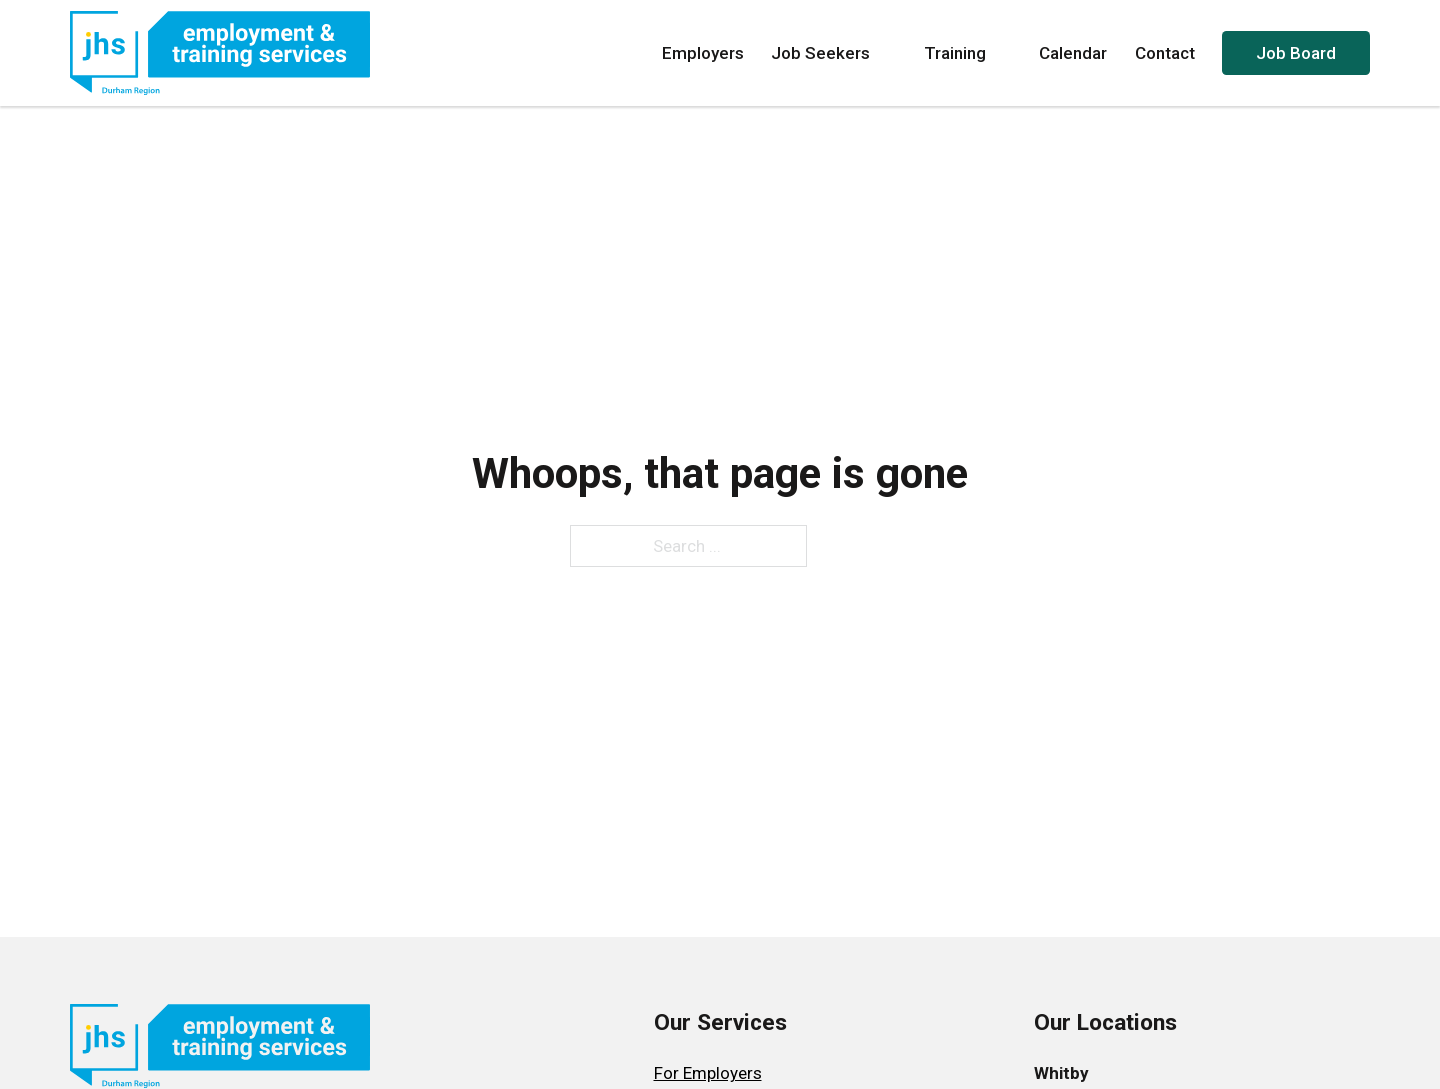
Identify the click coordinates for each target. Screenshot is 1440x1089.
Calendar (1073, 53)
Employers (703, 53)
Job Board (1296, 53)
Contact (1165, 53)
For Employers (708, 1073)
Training (968, 53)
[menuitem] (720, 1073)
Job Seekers (833, 53)
